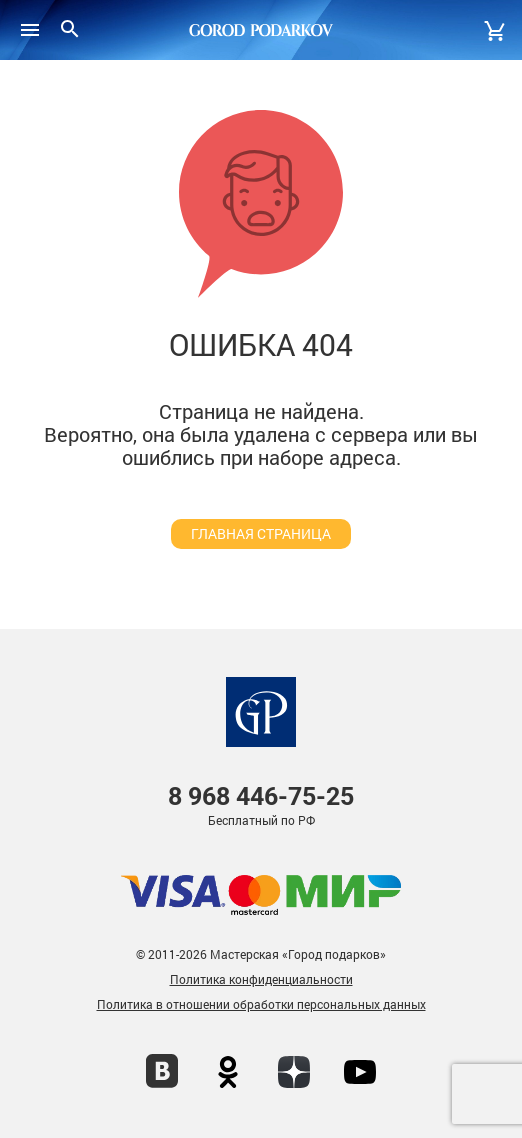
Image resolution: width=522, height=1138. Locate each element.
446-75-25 (261, 796)
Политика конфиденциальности (261, 979)
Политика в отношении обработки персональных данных (261, 1004)
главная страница (261, 533)
